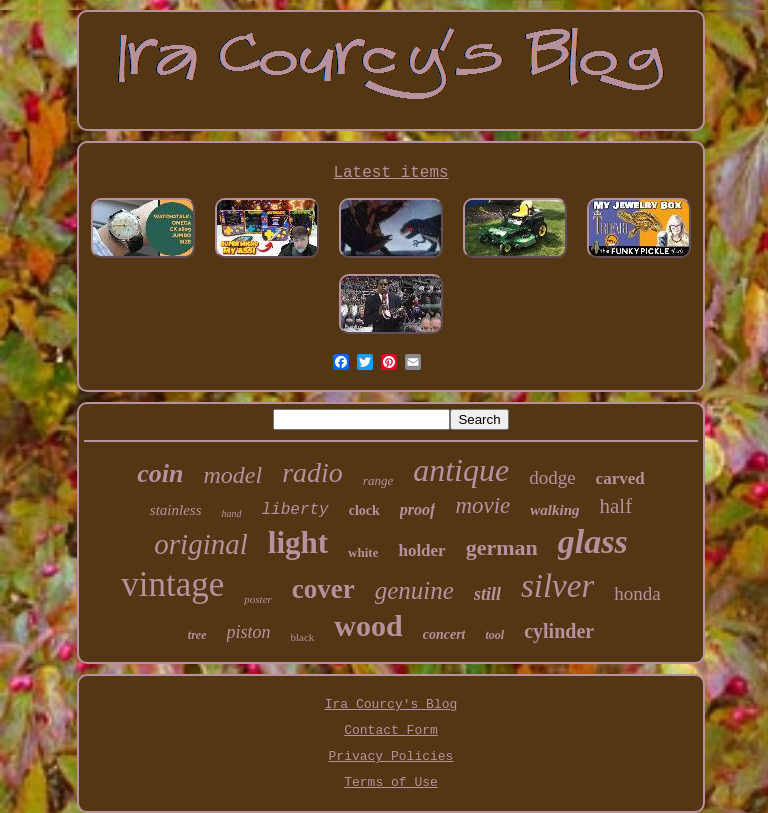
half (616, 506)
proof (418, 509)
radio (312, 472)
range (378, 480)
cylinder (559, 631)
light (298, 542)
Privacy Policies (391, 756)
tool (494, 635)
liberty (295, 510)
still (487, 594)
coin (160, 473)
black (303, 637)
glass (593, 541)
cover (323, 589)
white (363, 552)
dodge (552, 477)
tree (197, 635)
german (502, 547)
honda (637, 593)
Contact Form (391, 730)
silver (557, 586)
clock (364, 510)
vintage (172, 584)
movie (482, 505)
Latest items (390, 173)
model (233, 475)
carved (620, 478)
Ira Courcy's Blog (391, 704)
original (200, 544)
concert (444, 634)
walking (554, 510)
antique (461, 470)
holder (421, 550)
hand (232, 513)
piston (249, 632)
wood (368, 625)
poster (258, 599)
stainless (176, 510)
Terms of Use (391, 782)
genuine (414, 590)
